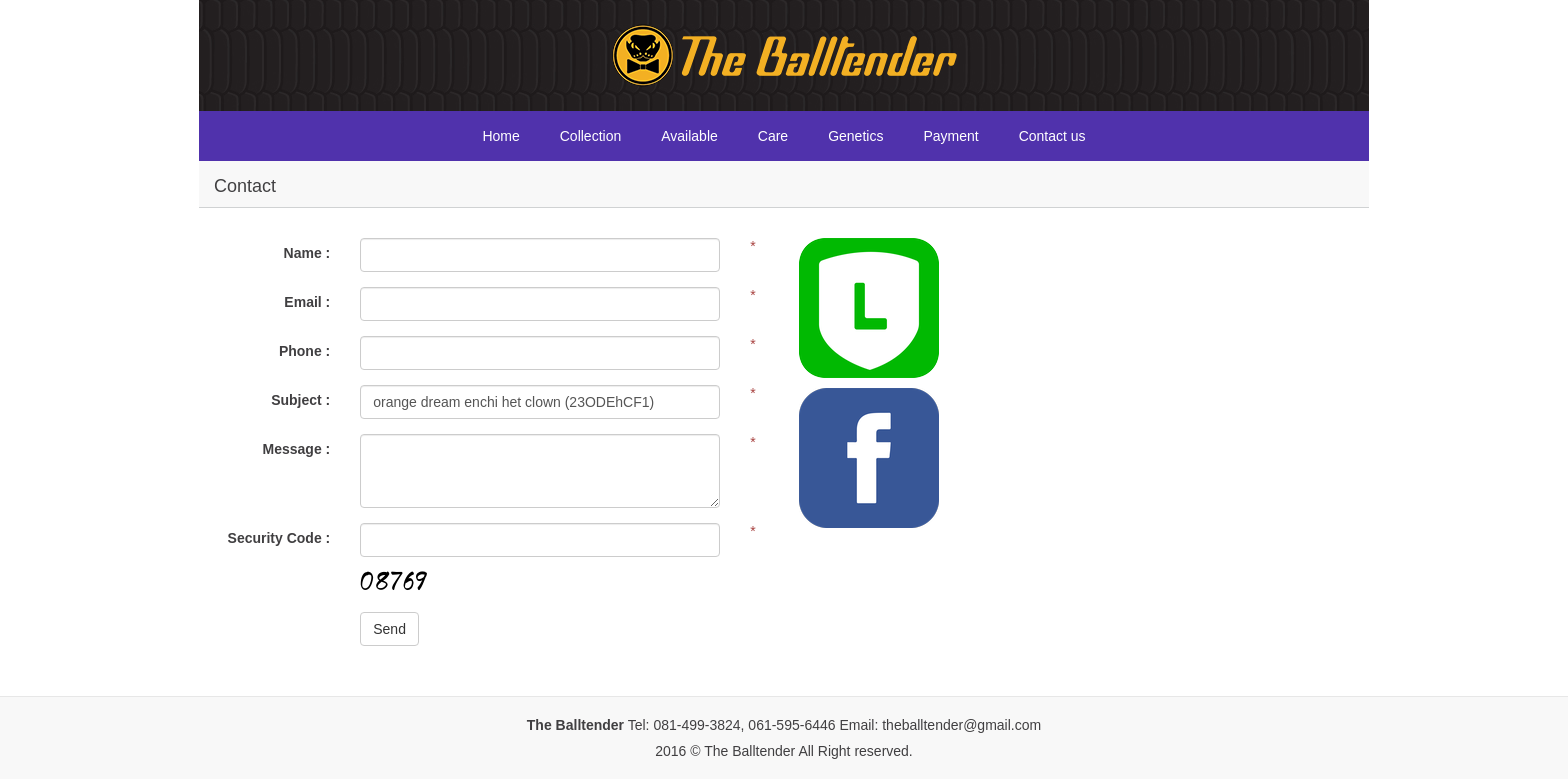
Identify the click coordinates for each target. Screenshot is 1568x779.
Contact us (1052, 136)
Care (773, 136)
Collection (590, 136)
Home (500, 136)
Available (689, 136)
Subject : (300, 400)
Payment (950, 136)
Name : (307, 253)
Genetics (855, 136)
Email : (307, 302)
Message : (297, 449)
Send (389, 629)
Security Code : (279, 538)
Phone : (304, 351)
